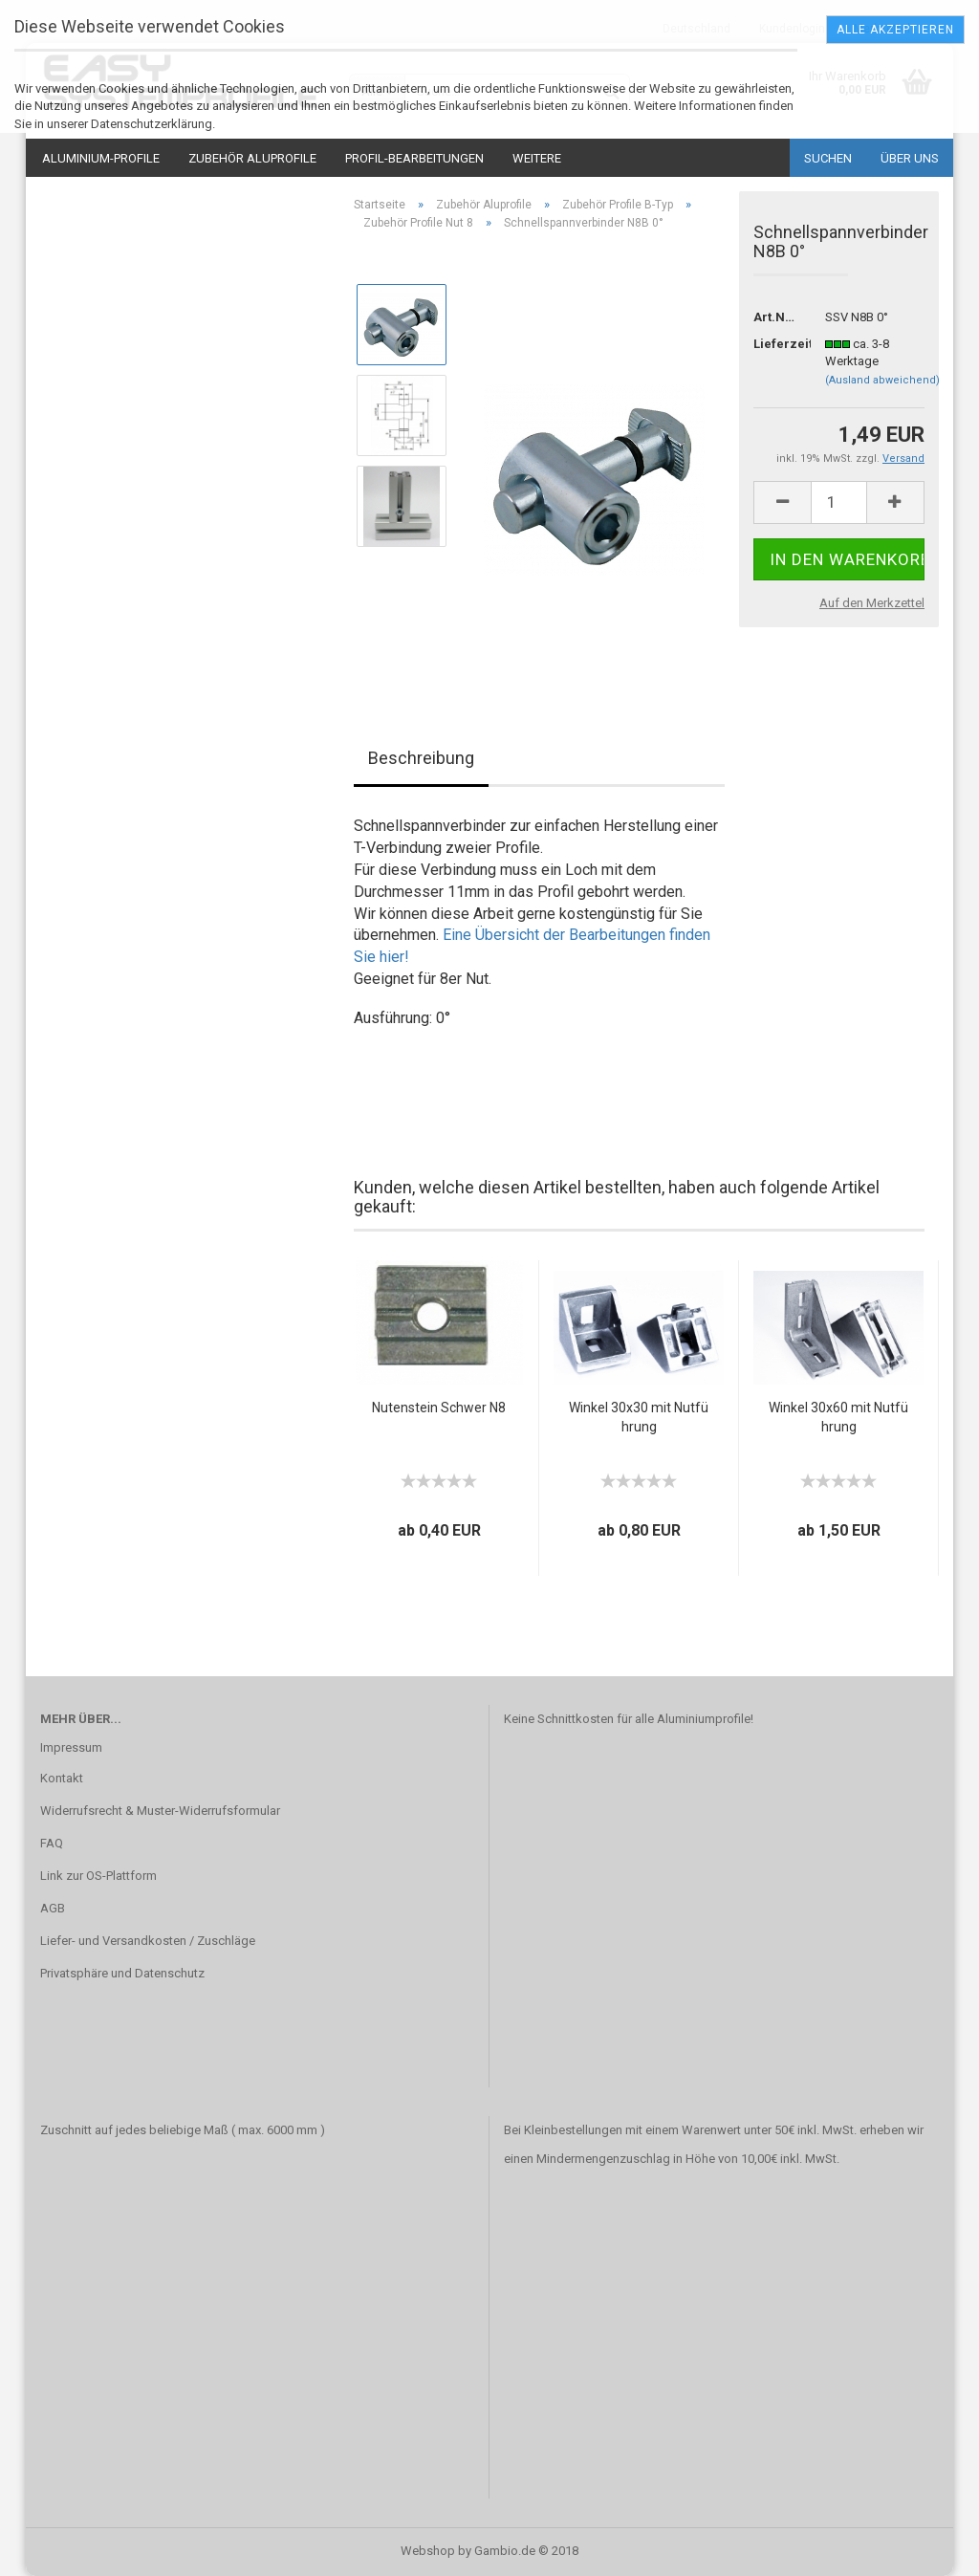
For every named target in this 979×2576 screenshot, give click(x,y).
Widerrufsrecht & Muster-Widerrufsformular (160, 1810)
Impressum (71, 1747)
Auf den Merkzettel (872, 603)
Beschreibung (421, 758)
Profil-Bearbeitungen (414, 158)
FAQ (51, 1843)
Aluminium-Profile (101, 158)
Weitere (536, 158)
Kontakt (61, 1778)
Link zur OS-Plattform (98, 1875)
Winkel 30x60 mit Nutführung (838, 1417)
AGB (52, 1908)
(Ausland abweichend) (882, 380)
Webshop (428, 2550)
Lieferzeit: (774, 344)
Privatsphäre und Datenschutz (122, 1973)
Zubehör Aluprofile (252, 158)
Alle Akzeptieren (895, 29)
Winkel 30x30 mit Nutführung (638, 1417)
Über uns (910, 158)
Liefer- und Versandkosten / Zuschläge (147, 1940)
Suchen (828, 158)
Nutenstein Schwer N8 (439, 1407)
